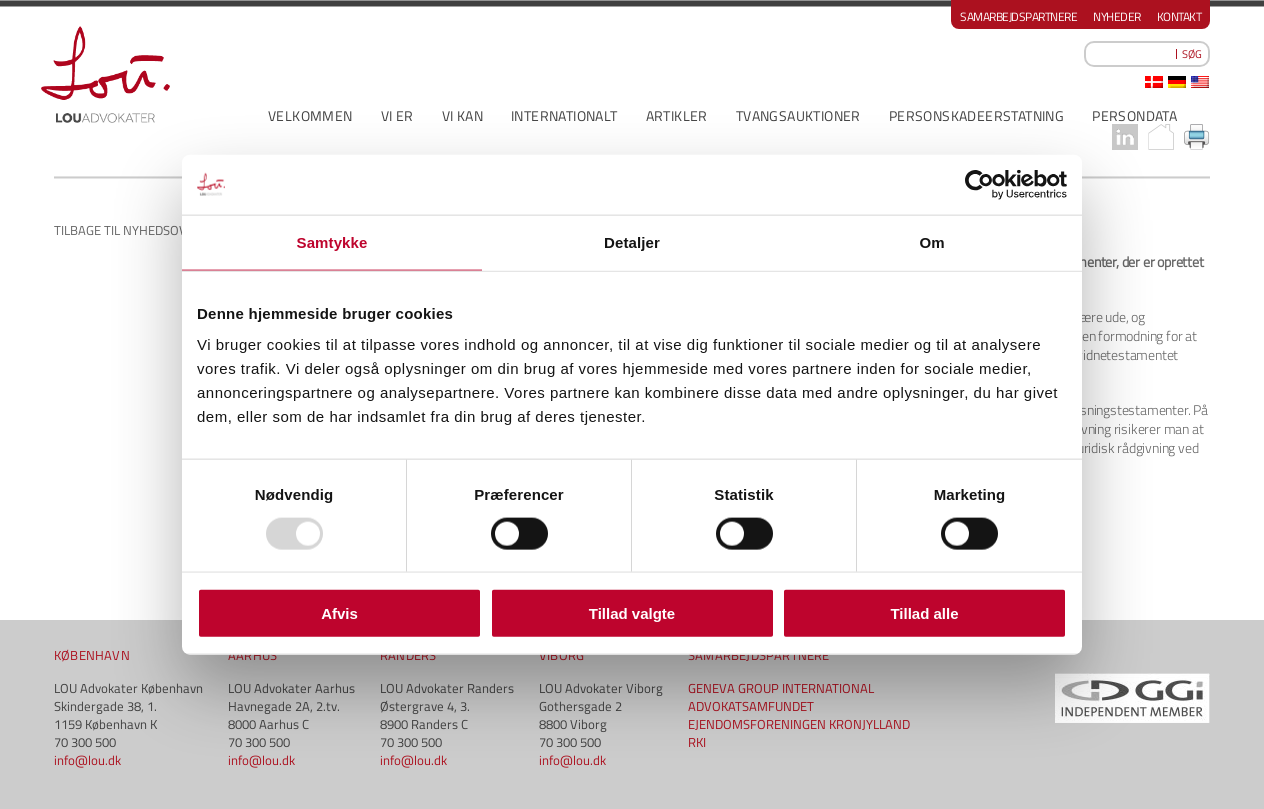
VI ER (397, 115)
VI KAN (462, 115)
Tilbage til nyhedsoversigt (140, 230)
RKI (697, 742)
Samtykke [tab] (332, 241)
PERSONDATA (1134, 115)
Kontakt (1179, 16)
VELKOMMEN (310, 115)
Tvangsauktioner (798, 115)
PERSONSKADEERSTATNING (976, 115)
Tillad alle (924, 613)
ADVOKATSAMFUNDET (751, 706)
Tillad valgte (632, 613)
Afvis (339, 613)
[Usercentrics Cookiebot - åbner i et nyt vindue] (979, 184)
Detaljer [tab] (632, 241)
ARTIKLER (677, 115)
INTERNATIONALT (564, 115)
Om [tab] (931, 241)
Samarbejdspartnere (1018, 16)
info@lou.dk (87, 760)
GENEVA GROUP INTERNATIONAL (781, 688)
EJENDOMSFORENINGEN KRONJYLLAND (799, 724)
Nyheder (1117, 16)
